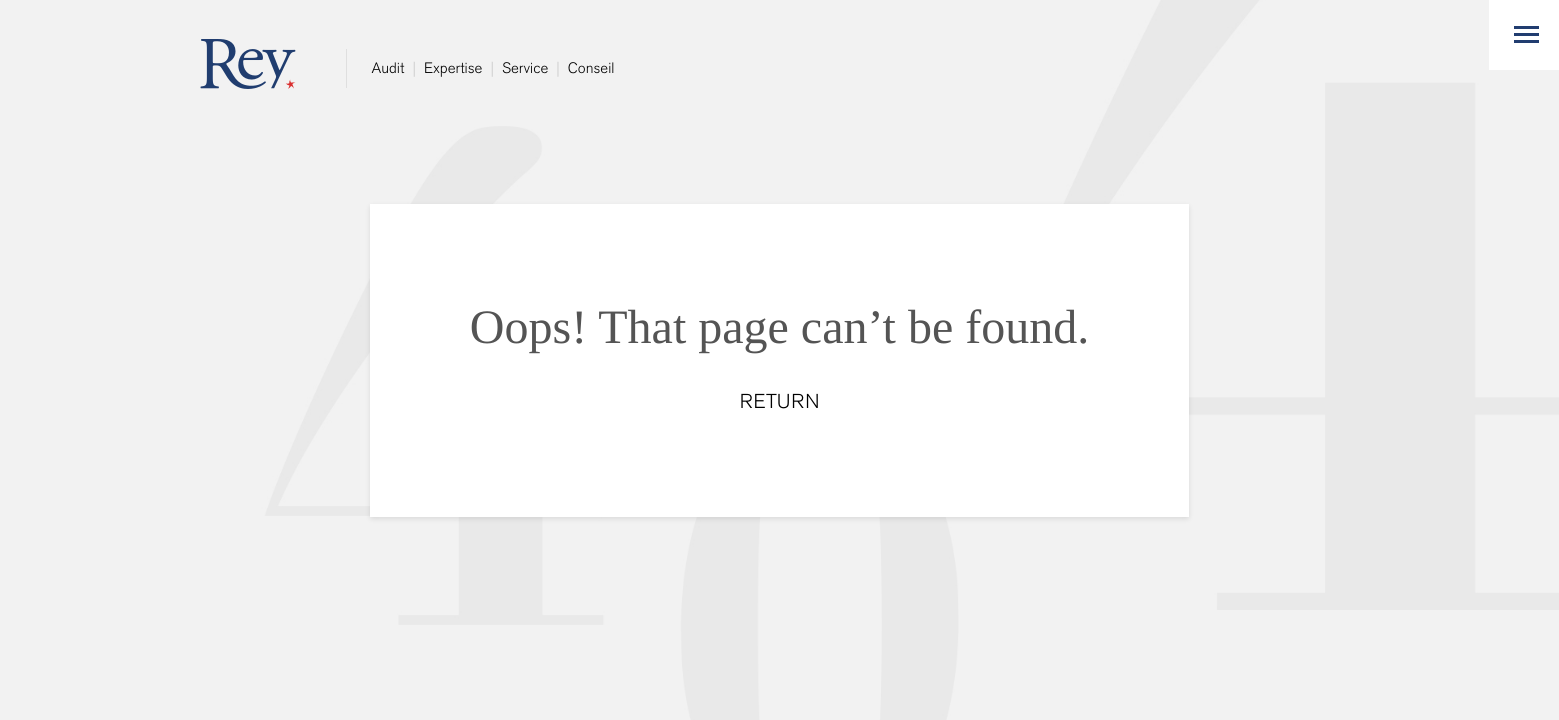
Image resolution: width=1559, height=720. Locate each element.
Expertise (453, 68)
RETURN (780, 402)
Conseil (591, 68)
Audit (388, 68)
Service (525, 68)
